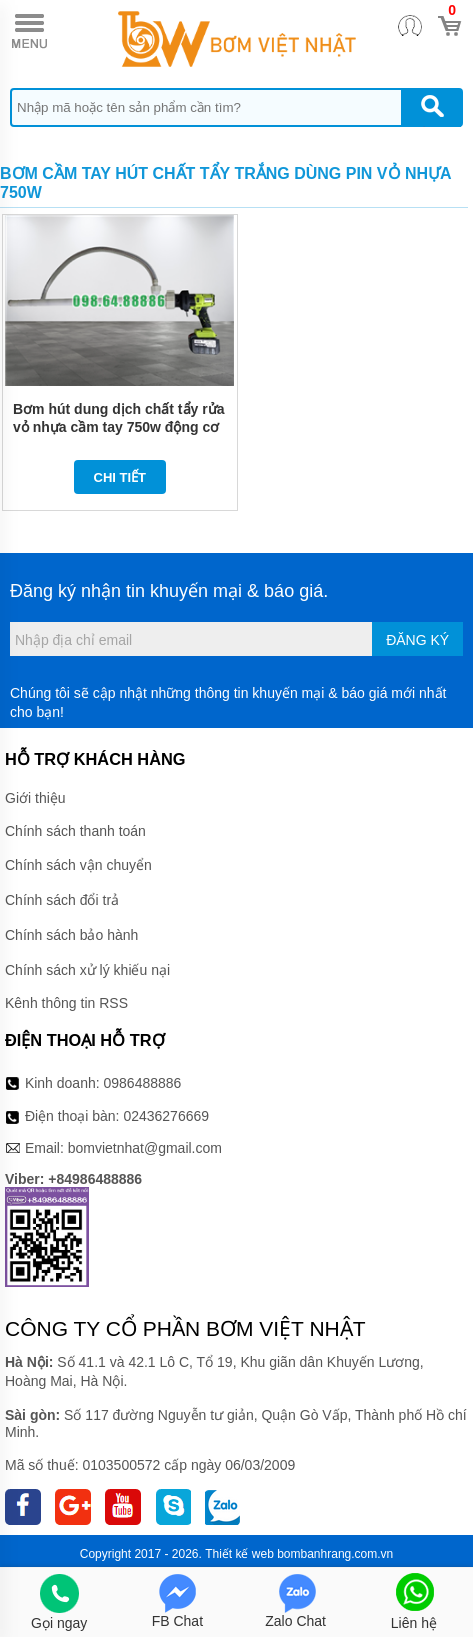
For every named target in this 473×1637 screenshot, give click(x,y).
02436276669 (166, 1116)
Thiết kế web (239, 1554)
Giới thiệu (35, 798)
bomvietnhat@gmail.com (145, 1148)
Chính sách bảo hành (71, 935)
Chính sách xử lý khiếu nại (87, 970)
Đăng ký (417, 640)
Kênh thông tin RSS (66, 1003)
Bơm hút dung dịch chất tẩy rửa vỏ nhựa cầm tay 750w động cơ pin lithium (118, 427)
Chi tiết (120, 477)
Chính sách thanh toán (75, 831)
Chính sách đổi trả (62, 900)
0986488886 (143, 1083)
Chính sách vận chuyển (78, 865)
